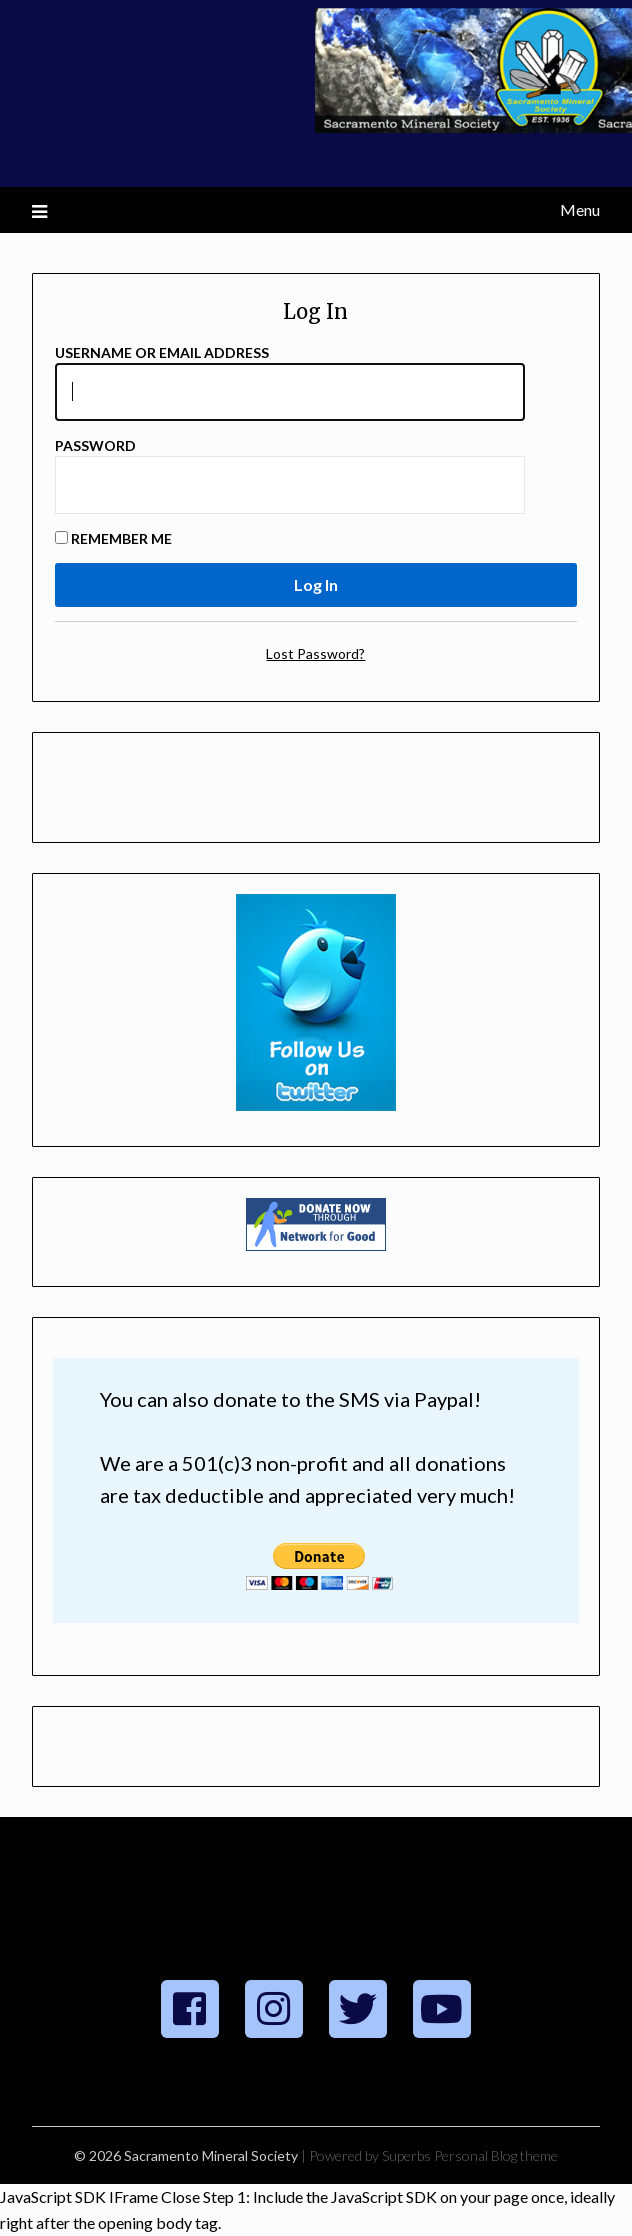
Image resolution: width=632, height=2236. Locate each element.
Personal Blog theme (496, 2155)
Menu (580, 209)
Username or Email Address (162, 352)
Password (95, 445)
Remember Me (113, 538)
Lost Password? (315, 653)
